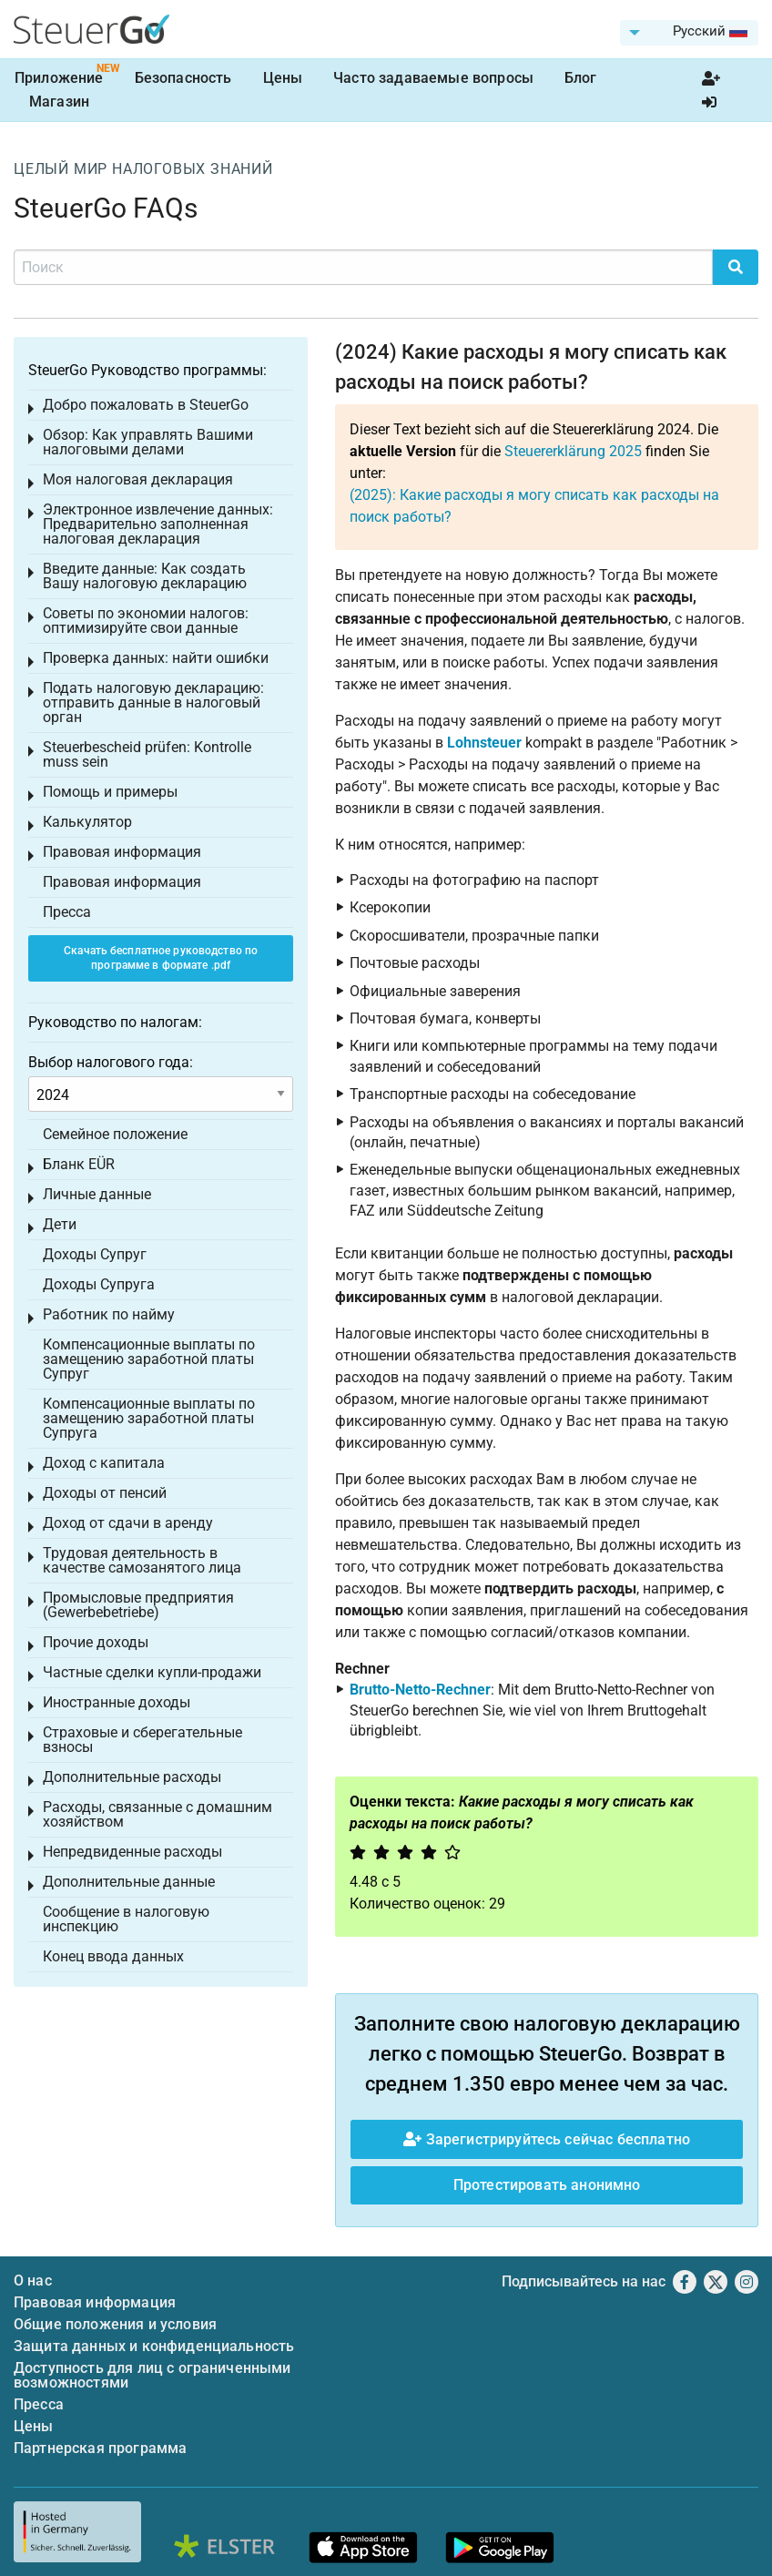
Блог (580, 78)
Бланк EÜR (79, 1164)
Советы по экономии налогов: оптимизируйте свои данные (146, 620)
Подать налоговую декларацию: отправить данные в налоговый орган (153, 702)
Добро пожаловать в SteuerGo (146, 404)
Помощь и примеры (110, 791)
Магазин (59, 101)
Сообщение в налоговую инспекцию (126, 1919)
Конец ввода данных (113, 1956)
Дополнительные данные (129, 1881)
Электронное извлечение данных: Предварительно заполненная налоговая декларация (158, 524)
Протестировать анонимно (547, 2185)
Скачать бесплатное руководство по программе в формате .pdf (161, 958)
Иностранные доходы (116, 1702)
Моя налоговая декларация (138, 479)
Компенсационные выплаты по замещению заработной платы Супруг (149, 1359)
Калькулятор (87, 821)
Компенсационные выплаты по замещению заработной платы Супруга (149, 1418)
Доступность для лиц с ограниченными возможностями (152, 2375)
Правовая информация (122, 851)
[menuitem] (689, 33)
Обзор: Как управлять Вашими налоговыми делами (148, 442)
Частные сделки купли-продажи (152, 1672)
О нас (33, 2280)
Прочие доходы (95, 1642)
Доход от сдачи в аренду (128, 1523)
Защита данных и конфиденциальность (154, 2346)
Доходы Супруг (95, 1254)
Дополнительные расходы (132, 1777)
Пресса (67, 912)
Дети (59, 1224)
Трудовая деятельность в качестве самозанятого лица (142, 1560)
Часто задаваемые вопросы (433, 78)
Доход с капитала (104, 1462)
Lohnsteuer (484, 742)
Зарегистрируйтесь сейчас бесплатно (546, 2139)
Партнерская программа (100, 2448)
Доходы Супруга (99, 1284)
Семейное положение (115, 1134)
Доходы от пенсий (105, 1493)
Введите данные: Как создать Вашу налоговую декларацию (145, 576)
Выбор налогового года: (110, 1062)
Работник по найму (109, 1314)
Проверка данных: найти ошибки (156, 658)
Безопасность (183, 78)
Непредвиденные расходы (132, 1851)
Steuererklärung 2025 (573, 451)
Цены (283, 78)
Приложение (59, 78)
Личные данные (97, 1194)
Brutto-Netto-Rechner (420, 1689)
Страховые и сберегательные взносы (142, 1740)
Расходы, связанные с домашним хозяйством (157, 1814)
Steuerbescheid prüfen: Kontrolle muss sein (147, 754)
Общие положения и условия (115, 2324)
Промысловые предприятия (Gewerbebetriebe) (138, 1605)
